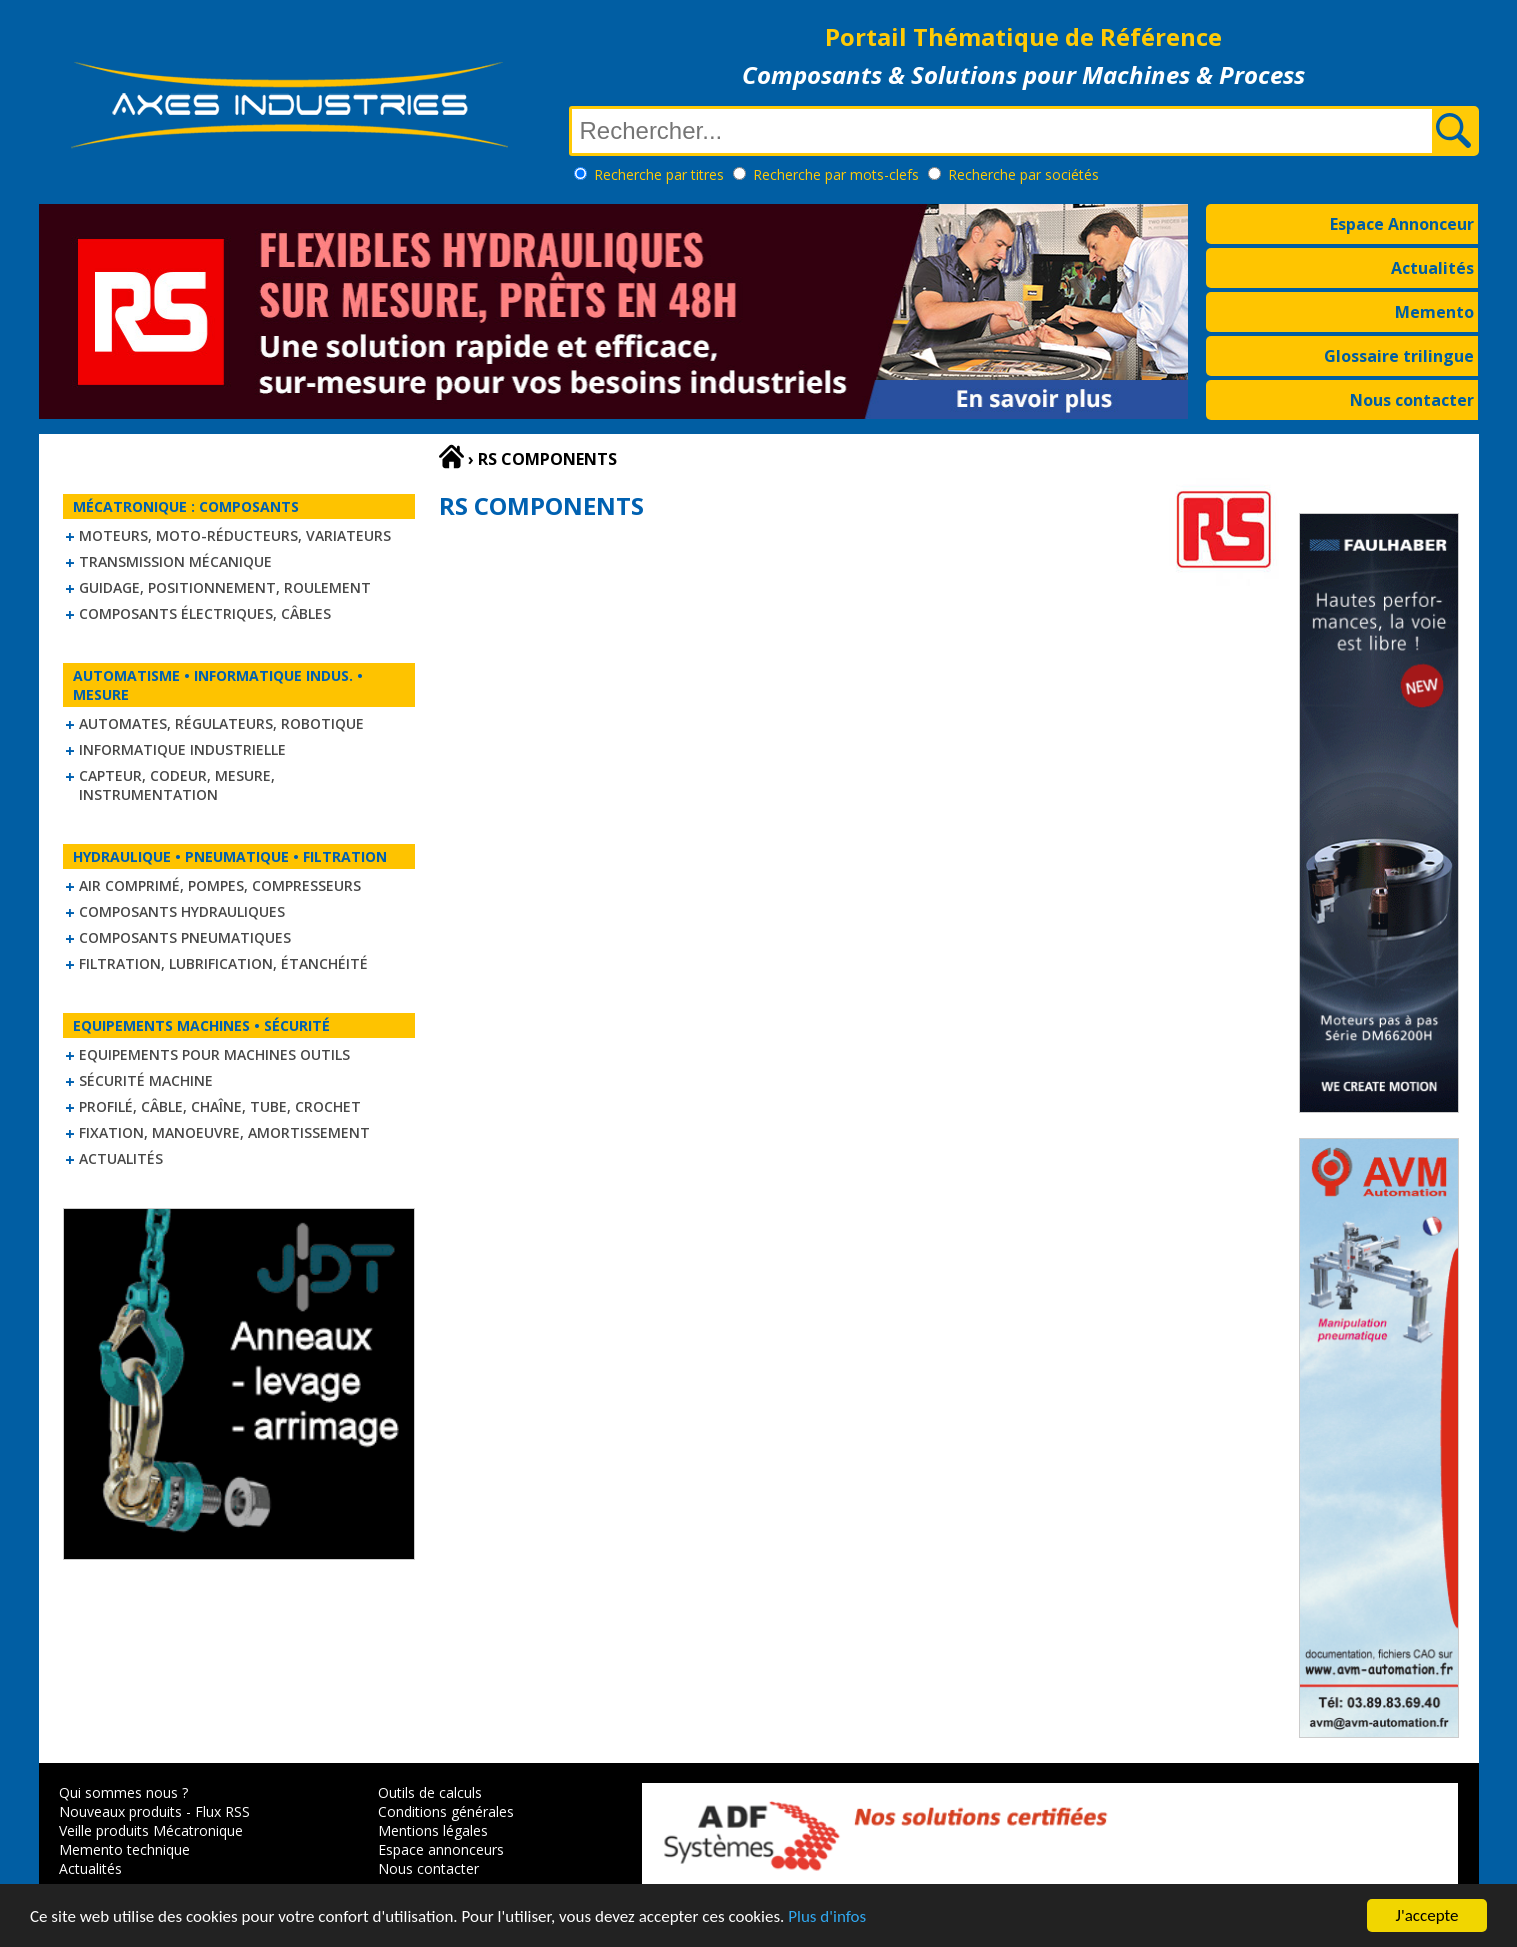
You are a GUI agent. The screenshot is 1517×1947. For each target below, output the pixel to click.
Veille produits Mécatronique (151, 1830)
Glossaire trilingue (1399, 356)
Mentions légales (433, 1830)
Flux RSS (222, 1811)
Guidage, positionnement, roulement (225, 587)
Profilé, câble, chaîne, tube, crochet (220, 1106)
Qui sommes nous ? (123, 1792)
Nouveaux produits (120, 1811)
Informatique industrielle (182, 749)
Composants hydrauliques (182, 911)
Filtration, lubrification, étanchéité (223, 963)
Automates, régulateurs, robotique (221, 723)
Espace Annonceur (1402, 224)
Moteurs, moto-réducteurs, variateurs (235, 535)
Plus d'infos (827, 1917)
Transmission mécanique (175, 561)
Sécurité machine (146, 1080)
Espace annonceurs (441, 1849)
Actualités (1432, 268)
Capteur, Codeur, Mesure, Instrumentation (177, 785)
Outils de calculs (430, 1792)
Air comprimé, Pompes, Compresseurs (220, 885)
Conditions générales (446, 1811)
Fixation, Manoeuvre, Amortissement (224, 1132)
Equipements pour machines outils (214, 1054)
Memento (1434, 312)
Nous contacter (1412, 400)
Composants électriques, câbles (205, 613)
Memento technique (124, 1849)
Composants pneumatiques (185, 937)
